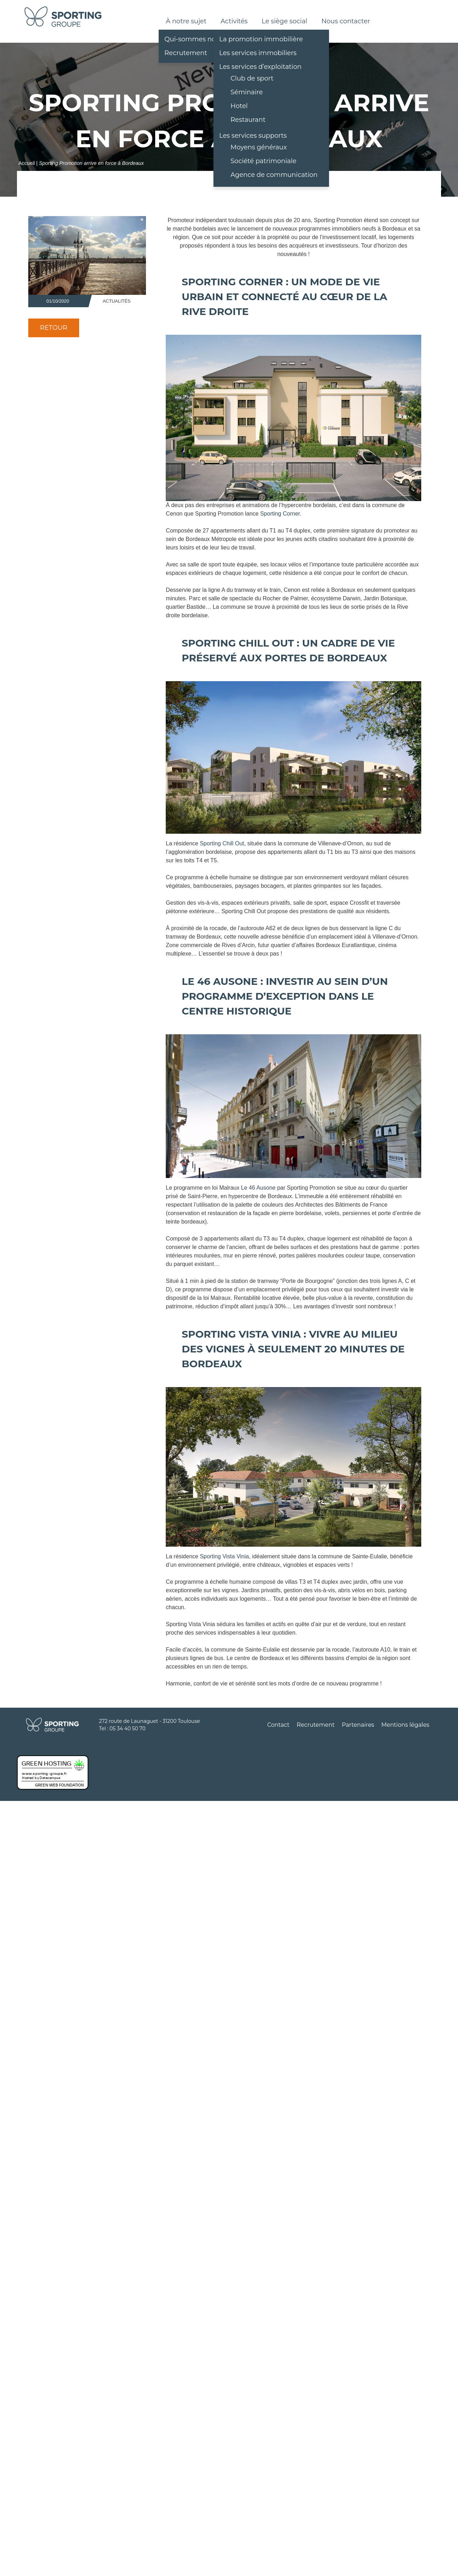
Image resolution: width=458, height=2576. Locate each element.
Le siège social (284, 21)
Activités (234, 21)
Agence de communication (273, 175)
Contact (278, 1724)
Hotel (239, 106)
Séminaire (246, 92)
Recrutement (185, 53)
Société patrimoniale (263, 161)
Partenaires (358, 1724)
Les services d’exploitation (260, 67)
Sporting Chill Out (222, 843)
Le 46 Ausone (258, 1188)
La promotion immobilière (261, 39)
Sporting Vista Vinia (224, 1556)
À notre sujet (186, 21)
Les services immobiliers (257, 53)
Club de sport (251, 78)
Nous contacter (345, 21)
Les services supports (253, 135)
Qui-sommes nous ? (196, 39)
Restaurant (247, 120)
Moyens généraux (258, 147)
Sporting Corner (280, 514)
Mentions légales (405, 1724)
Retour (53, 328)
